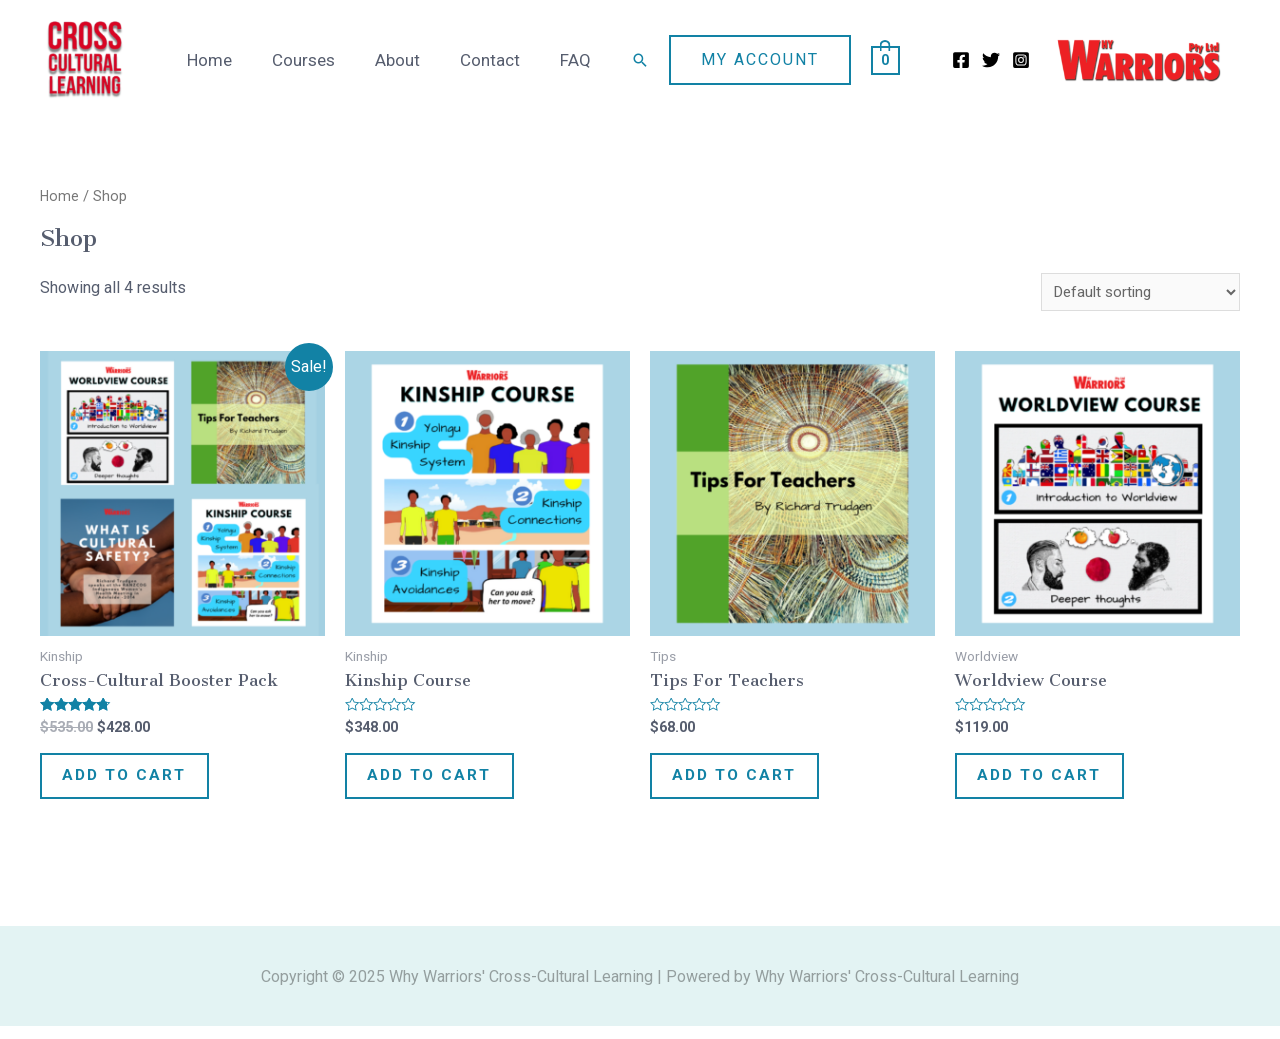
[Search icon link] (640, 60)
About (412, 60)
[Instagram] (1021, 60)
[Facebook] (961, 60)
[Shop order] (1135, 292)
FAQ (578, 60)
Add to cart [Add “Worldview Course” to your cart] (1051, 782)
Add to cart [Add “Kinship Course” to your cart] (441, 782)
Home (236, 60)
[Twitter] (991, 60)
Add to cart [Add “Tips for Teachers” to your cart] (746, 782)
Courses (324, 60)
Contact (499, 60)
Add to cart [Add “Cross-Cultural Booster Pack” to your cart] (136, 782)
